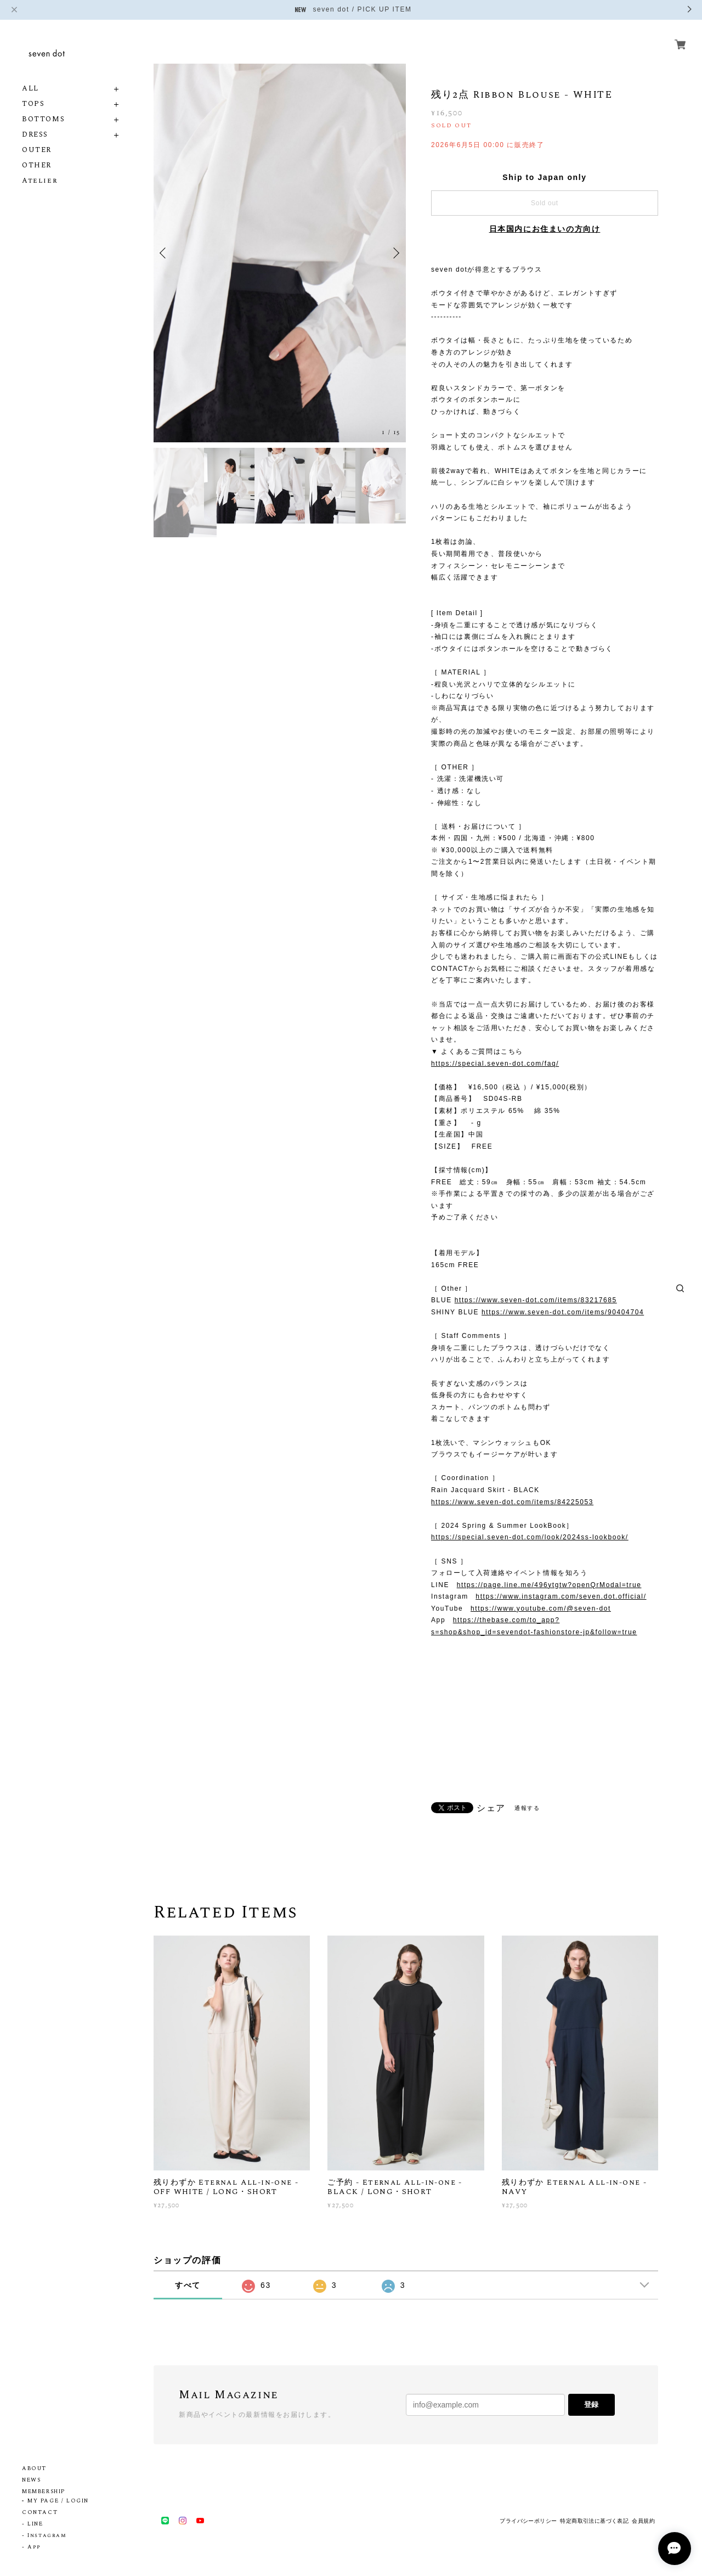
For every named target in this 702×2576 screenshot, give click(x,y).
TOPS (33, 104)
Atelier (40, 180)
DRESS (35, 134)
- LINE (32, 2523)
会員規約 (643, 2521)
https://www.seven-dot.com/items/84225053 (512, 1502)
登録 (591, 2404)
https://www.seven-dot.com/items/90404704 (563, 1312)
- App (31, 2547)
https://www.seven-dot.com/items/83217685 (536, 1300)
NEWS (31, 2480)
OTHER (37, 165)
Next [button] (395, 253)
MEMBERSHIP (43, 2491)
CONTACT (40, 2512)
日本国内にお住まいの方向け (545, 228)
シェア (491, 1808)
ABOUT (34, 2468)
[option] (280, 253)
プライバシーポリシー (528, 2521)
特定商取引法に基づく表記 (594, 2521)
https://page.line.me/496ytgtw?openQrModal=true (549, 1585)
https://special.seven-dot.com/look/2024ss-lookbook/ (530, 1537)
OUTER (37, 150)
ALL (30, 88)
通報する (527, 1808)
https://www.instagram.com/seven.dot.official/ (560, 1596)
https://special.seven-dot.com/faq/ (495, 1063)
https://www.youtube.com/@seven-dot (541, 1608)
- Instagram (44, 2535)
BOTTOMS (43, 119)
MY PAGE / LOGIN (58, 2500)
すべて (188, 2285)
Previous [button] (165, 253)
